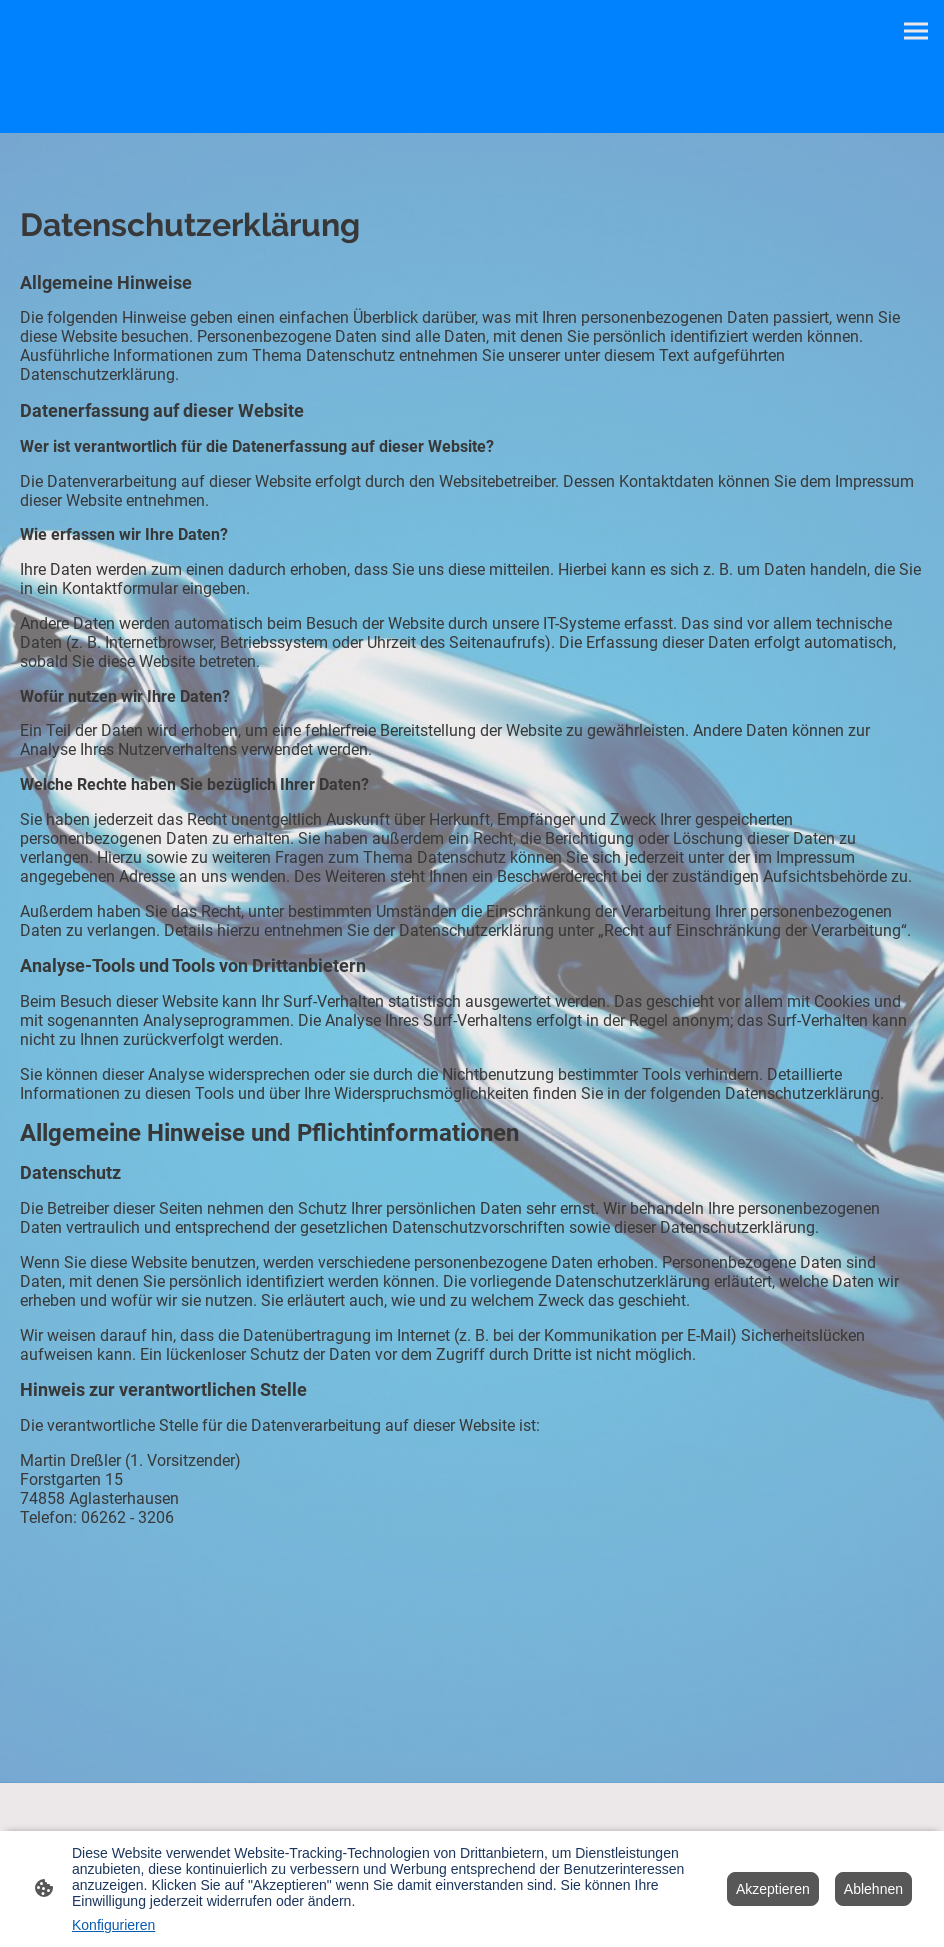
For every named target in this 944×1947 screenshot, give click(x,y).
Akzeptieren (773, 1889)
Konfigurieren (113, 1925)
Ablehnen (873, 1889)
